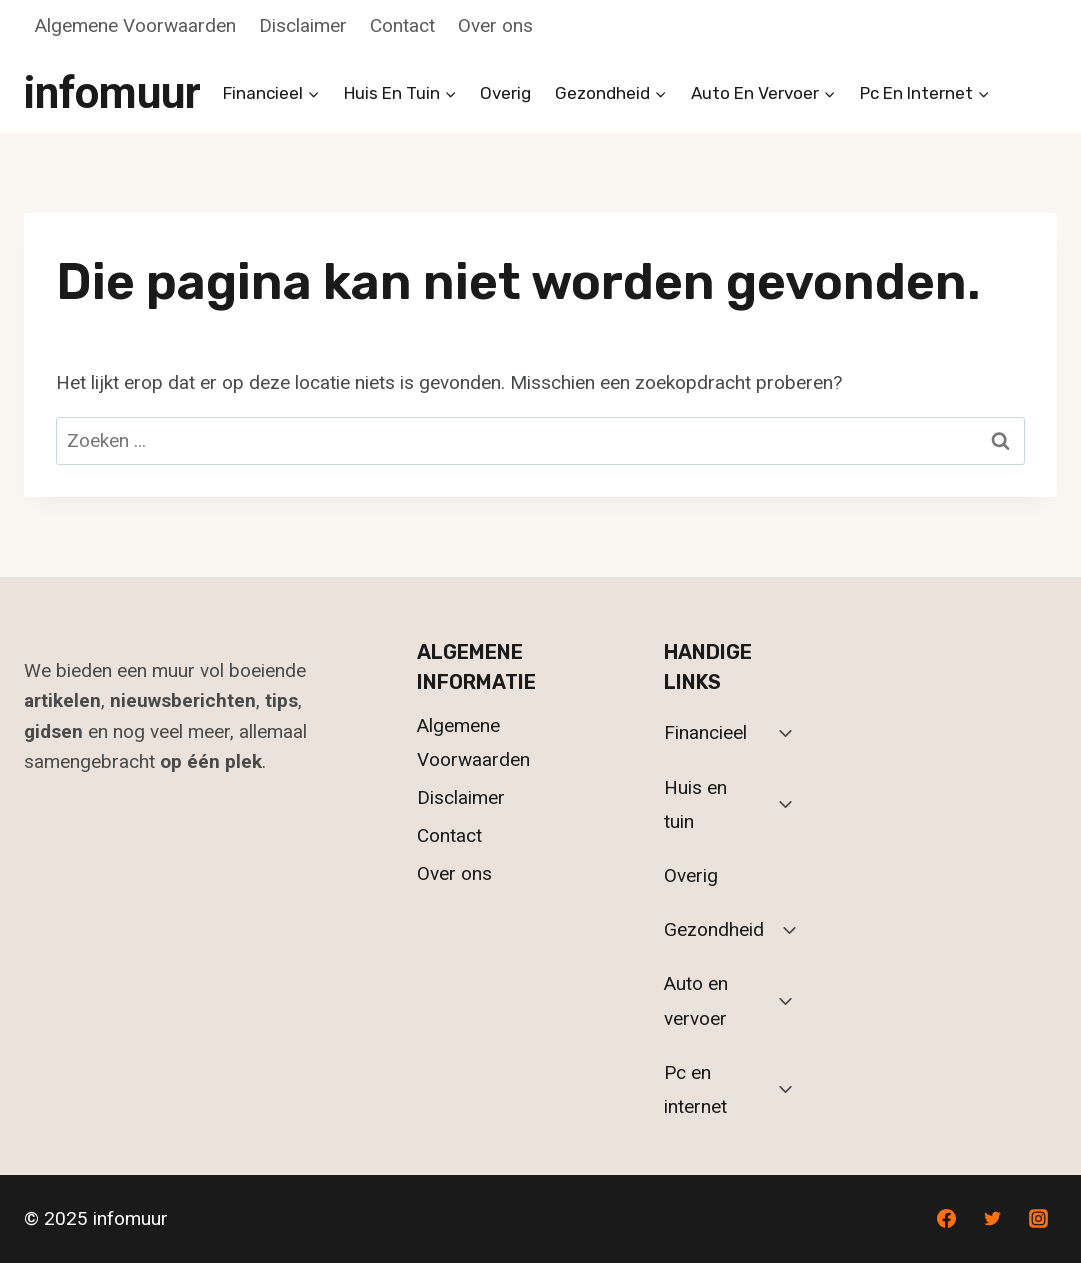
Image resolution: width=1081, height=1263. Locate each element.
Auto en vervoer (696, 1000)
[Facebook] (947, 1219)
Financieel (705, 732)
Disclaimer (303, 25)
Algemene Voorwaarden (135, 25)
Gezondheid (714, 929)
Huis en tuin (695, 804)
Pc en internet (695, 1089)
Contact (402, 25)
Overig (505, 93)
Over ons (495, 25)
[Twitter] (992, 1219)
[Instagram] (1038, 1219)
